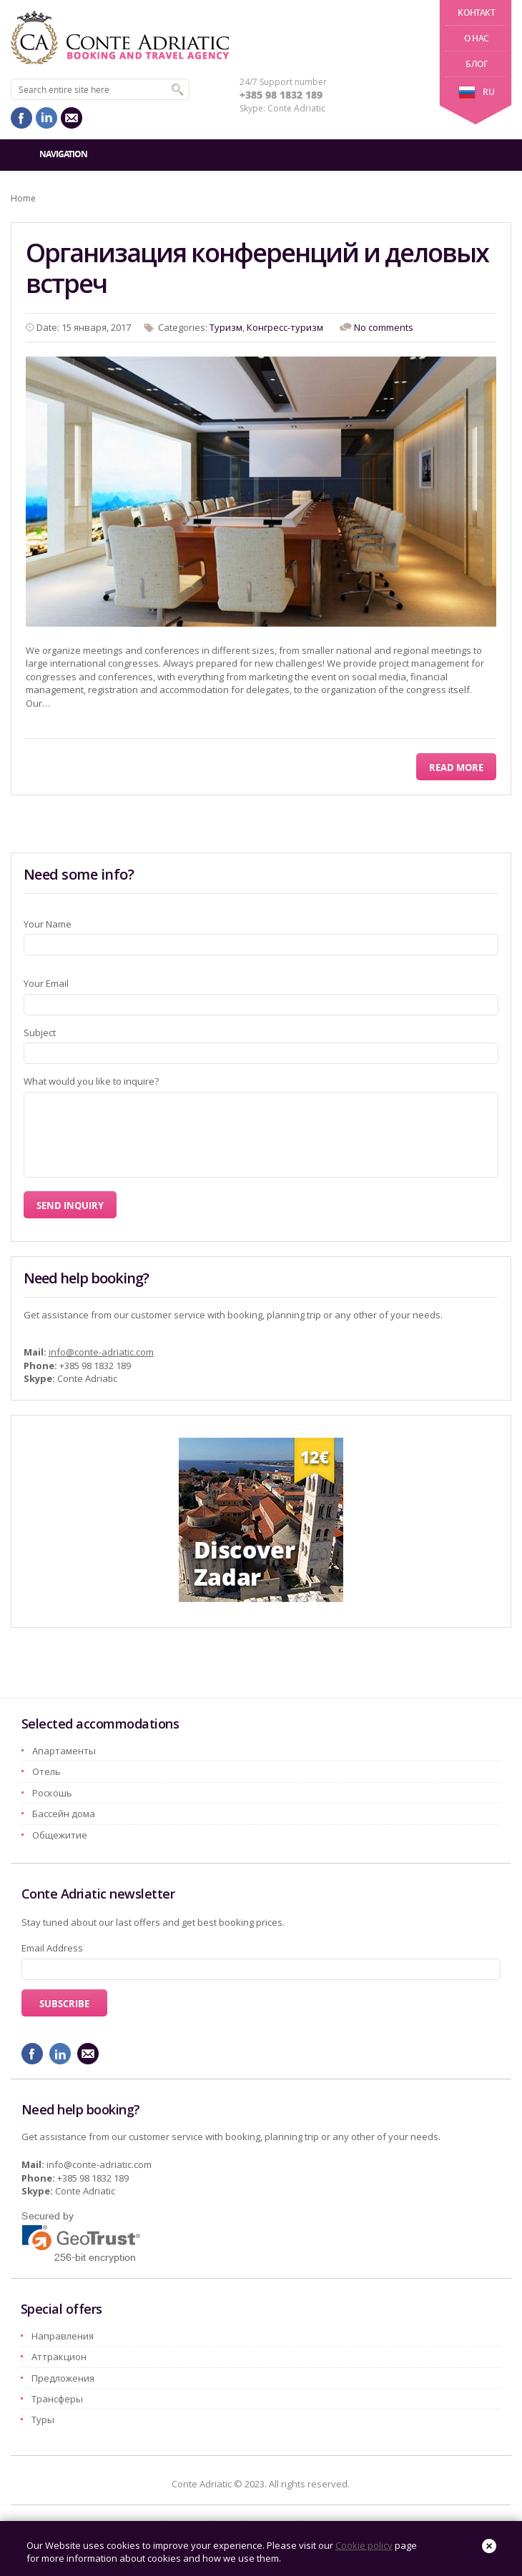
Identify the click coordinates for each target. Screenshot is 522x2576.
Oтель (46, 1771)
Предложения (62, 2378)
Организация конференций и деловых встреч (257, 268)
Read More (456, 767)
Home (23, 198)
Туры (42, 2419)
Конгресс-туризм (285, 327)
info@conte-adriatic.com (101, 1352)
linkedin (46, 118)
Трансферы (57, 2398)
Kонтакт (476, 12)
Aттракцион (59, 2356)
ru (476, 92)
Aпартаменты (64, 1750)
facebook (21, 118)
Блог (476, 64)
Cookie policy (364, 2545)
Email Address (52, 1947)
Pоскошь (52, 1792)
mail (71, 118)
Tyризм (226, 327)
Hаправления (62, 2335)
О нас (476, 38)
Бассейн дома (63, 1813)
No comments (383, 327)
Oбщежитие (59, 1835)
